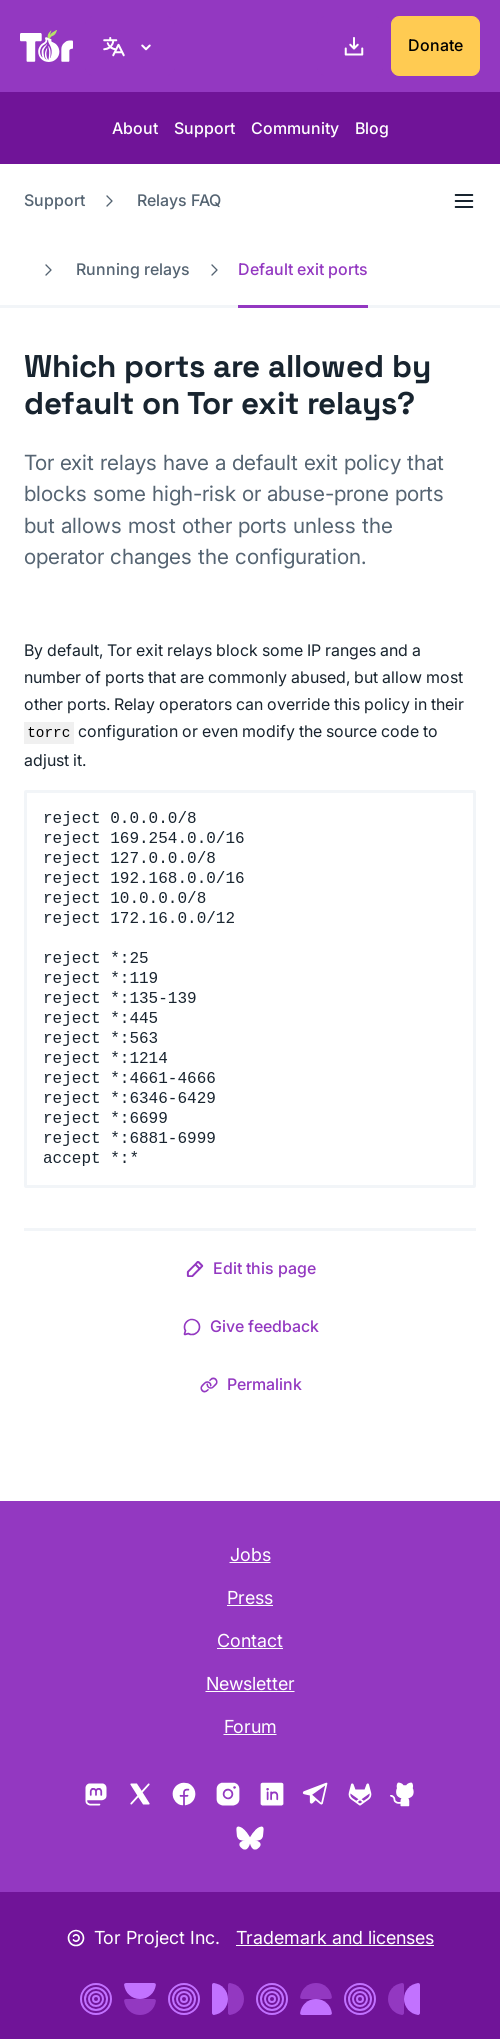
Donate (435, 45)
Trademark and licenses (335, 1937)
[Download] (350, 46)
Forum (250, 1726)
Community (295, 128)
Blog (372, 128)
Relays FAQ (179, 200)
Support (204, 128)
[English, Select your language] (130, 46)
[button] (250, 1272)
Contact (250, 1640)
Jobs (250, 1554)
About (135, 128)
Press (250, 1597)
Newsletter (250, 1683)
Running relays (133, 269)
